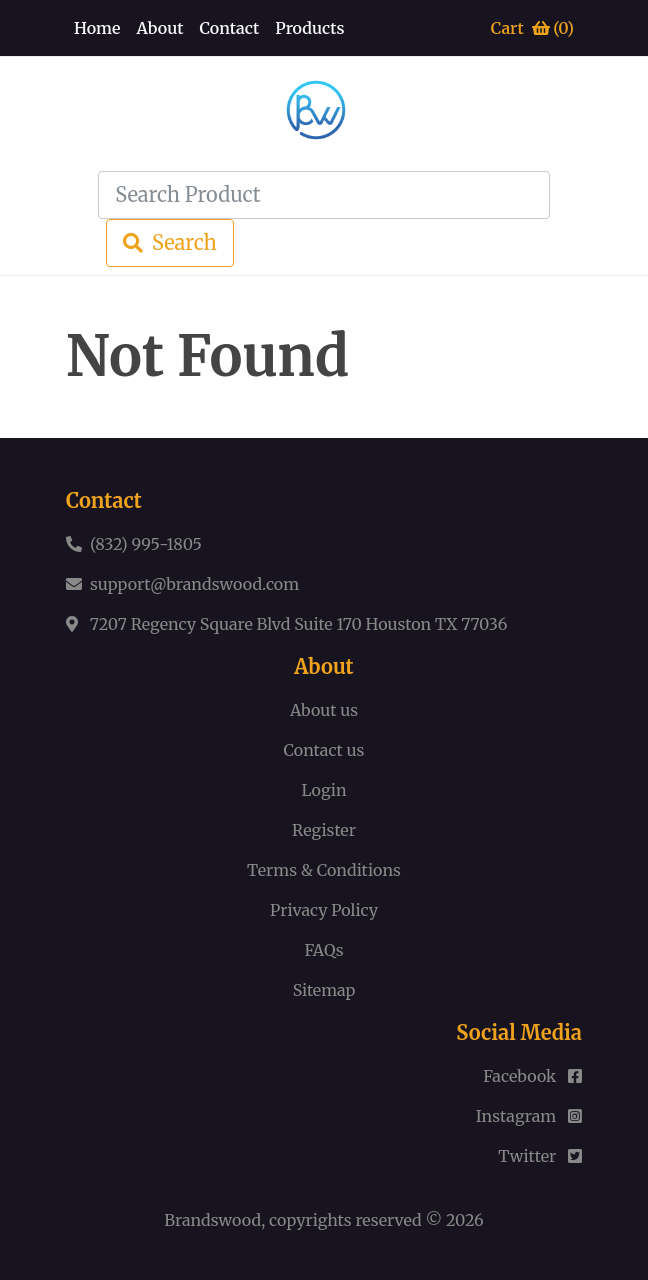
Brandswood (212, 1220)
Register (324, 830)
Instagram (529, 1116)
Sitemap (324, 990)
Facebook (532, 1076)
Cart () (532, 28)
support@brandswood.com (194, 584)
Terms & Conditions (324, 870)
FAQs (323, 950)
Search (170, 242)
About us (324, 710)
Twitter (540, 1156)
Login (323, 790)
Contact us (324, 750)
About (160, 28)
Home (97, 28)
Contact (229, 28)
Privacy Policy (324, 910)
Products (309, 28)
